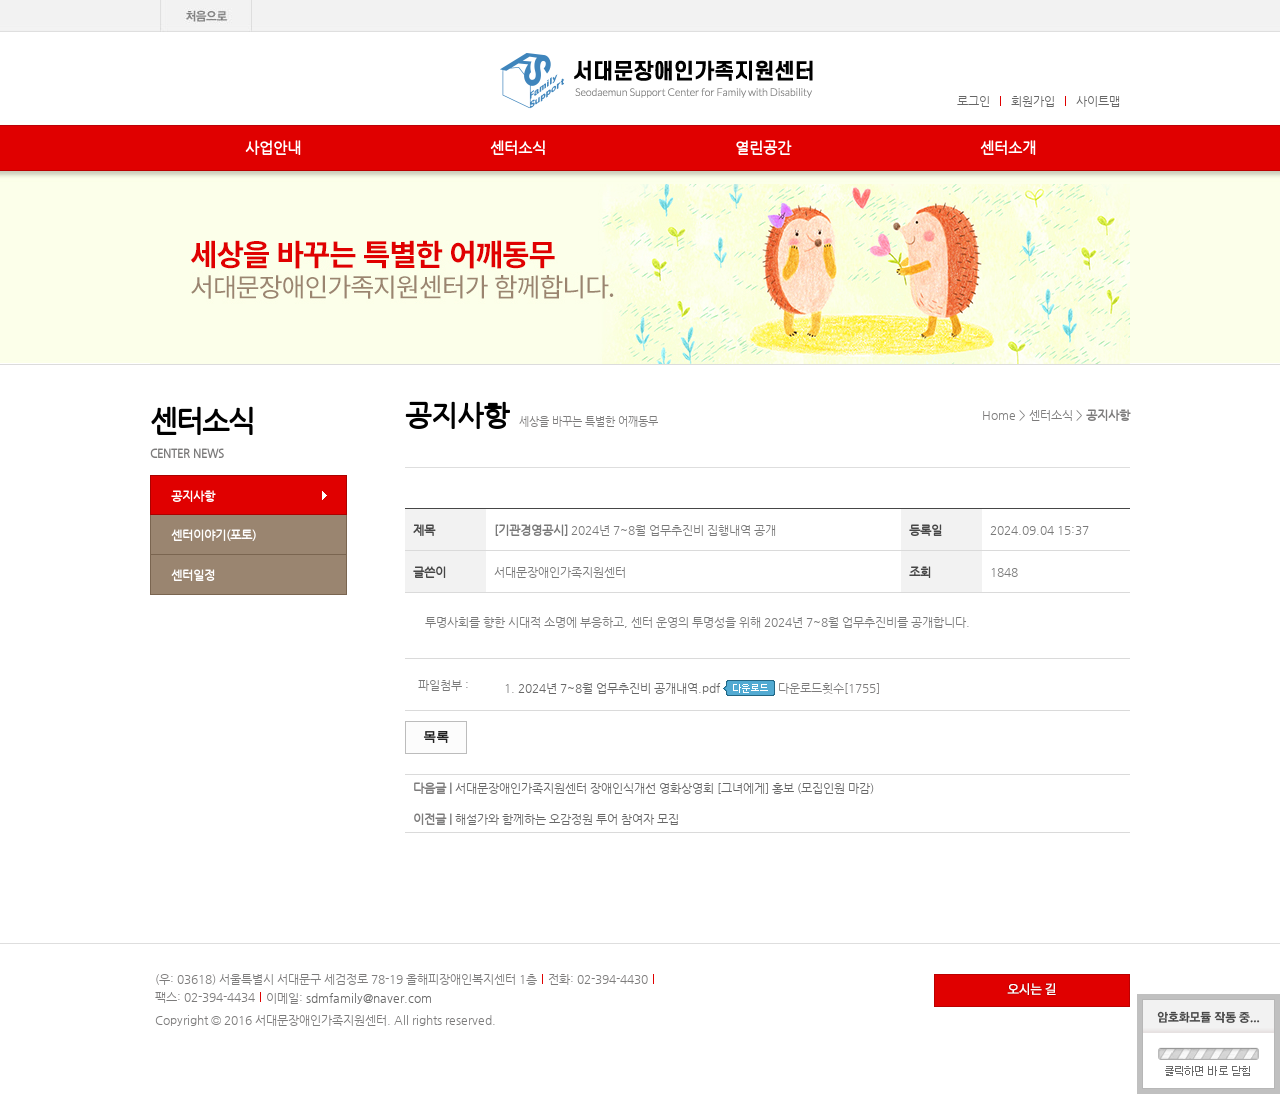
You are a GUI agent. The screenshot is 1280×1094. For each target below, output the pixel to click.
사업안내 (273, 147)
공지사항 (193, 496)
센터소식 (518, 147)
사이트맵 (1098, 101)
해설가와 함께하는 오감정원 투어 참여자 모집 (567, 819)
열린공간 (763, 147)
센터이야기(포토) (213, 535)
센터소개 (1008, 147)
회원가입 (1033, 101)
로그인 (973, 101)
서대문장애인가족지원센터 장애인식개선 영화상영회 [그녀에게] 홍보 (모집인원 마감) (664, 788)
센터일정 (193, 575)
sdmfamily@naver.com (369, 998)
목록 (436, 736)
